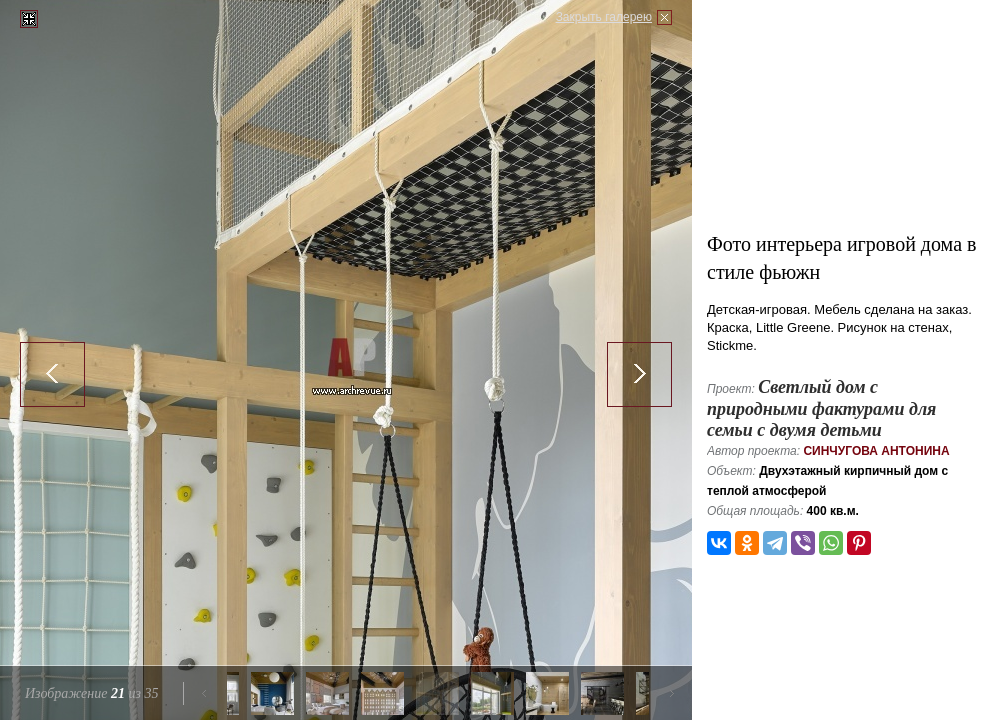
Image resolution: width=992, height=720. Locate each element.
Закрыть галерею (604, 17)
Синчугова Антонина (876, 451)
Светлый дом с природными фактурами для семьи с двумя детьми (821, 408)
